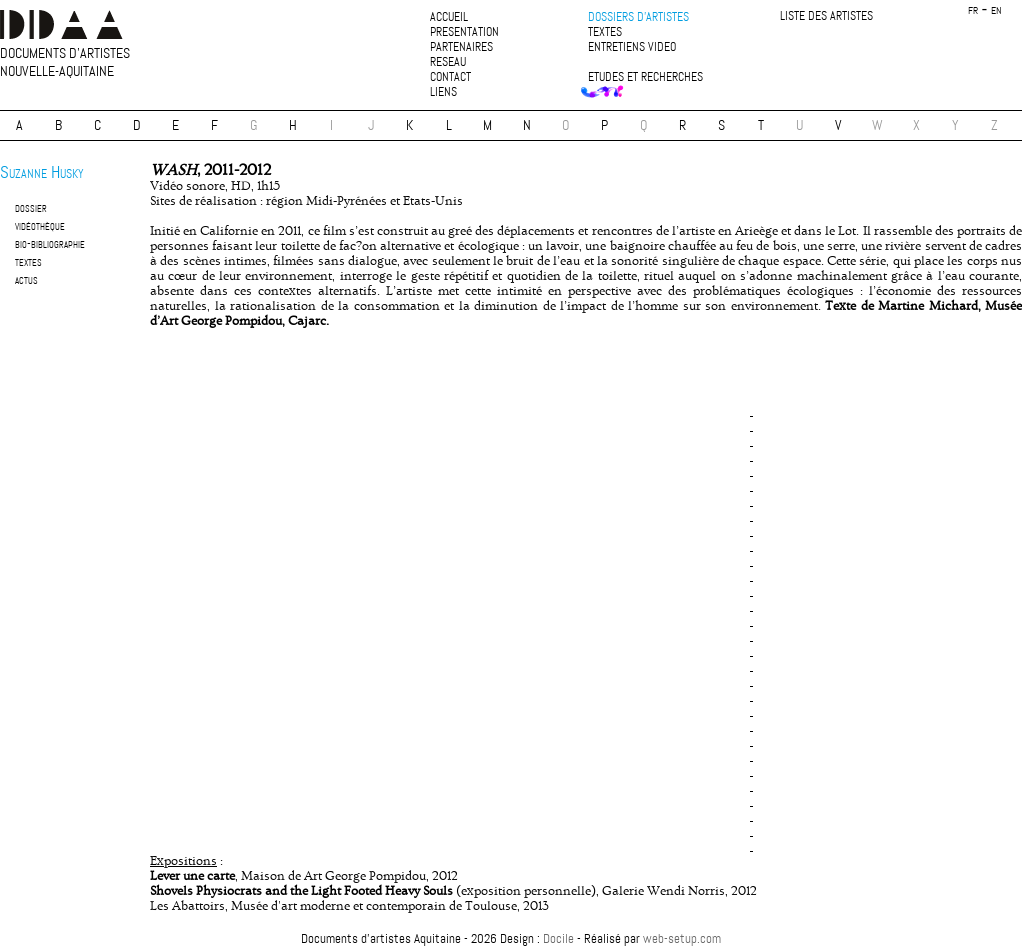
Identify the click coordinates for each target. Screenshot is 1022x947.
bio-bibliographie (50, 243)
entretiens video (632, 47)
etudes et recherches (645, 77)
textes (605, 32)
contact (450, 77)
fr (973, 10)
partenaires (461, 47)
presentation (464, 32)
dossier (31, 207)
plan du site (511, 921)
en (996, 10)
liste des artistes (826, 16)
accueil (449, 17)
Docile (558, 938)
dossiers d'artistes (638, 17)
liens (443, 92)
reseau (448, 62)
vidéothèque (40, 225)
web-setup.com (682, 938)
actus (26, 279)
